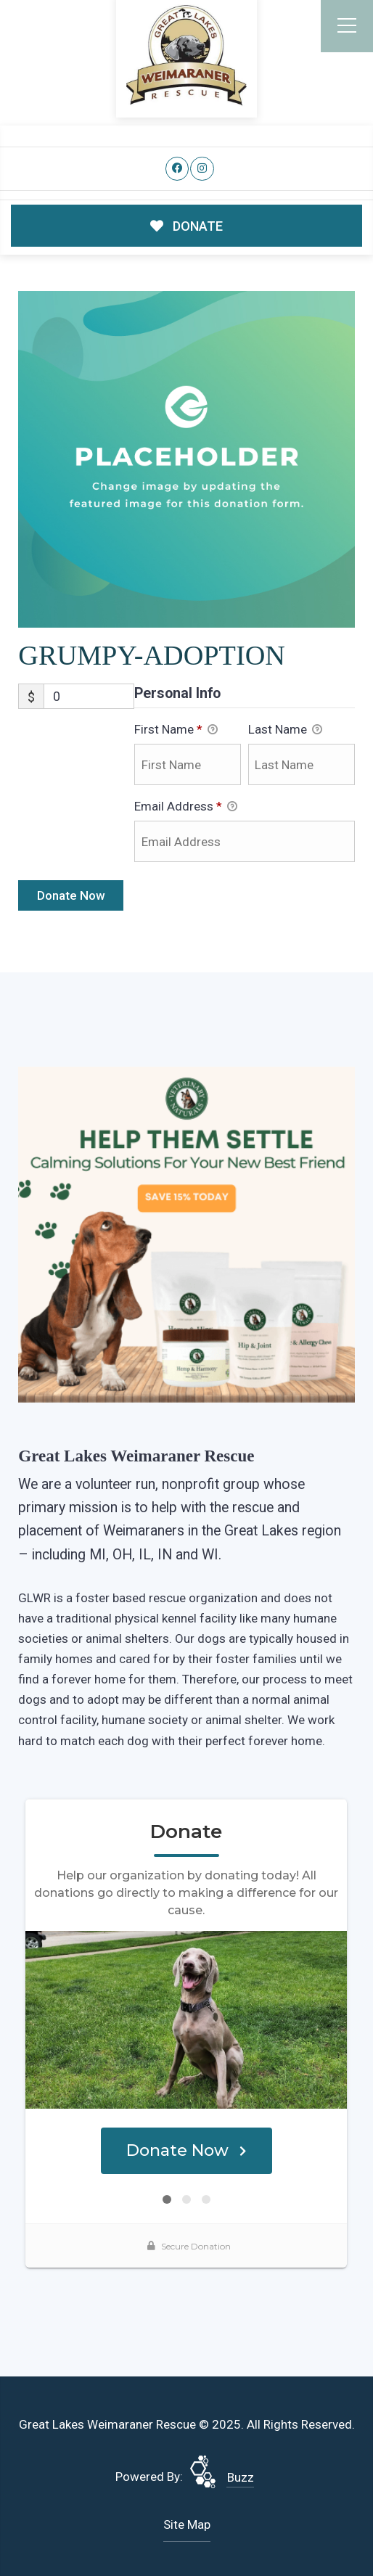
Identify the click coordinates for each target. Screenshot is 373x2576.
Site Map (186, 2524)
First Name (176, 730)
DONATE (187, 226)
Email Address (185, 807)
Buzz (240, 2477)
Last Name (285, 730)
